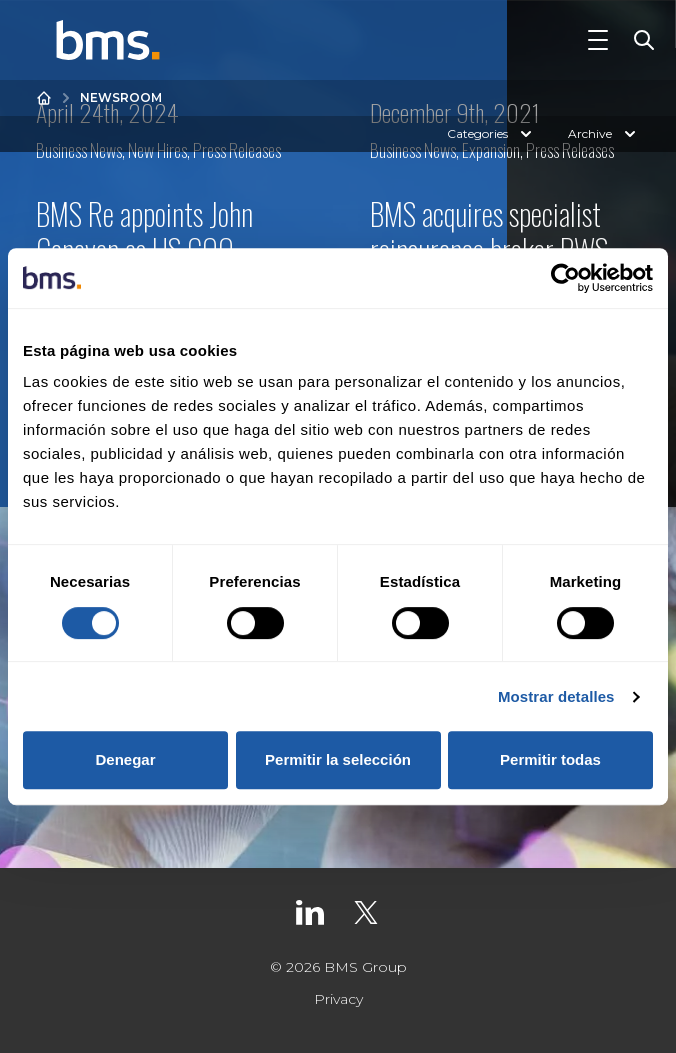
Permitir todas (550, 759)
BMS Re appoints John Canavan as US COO (144, 231)
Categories (491, 134)
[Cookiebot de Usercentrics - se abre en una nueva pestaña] (565, 278)
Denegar (125, 759)
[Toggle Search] (640, 40)
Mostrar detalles (556, 696)
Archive (604, 134)
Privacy (338, 999)
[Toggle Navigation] (598, 40)
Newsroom (121, 97)
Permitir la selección (338, 759)
